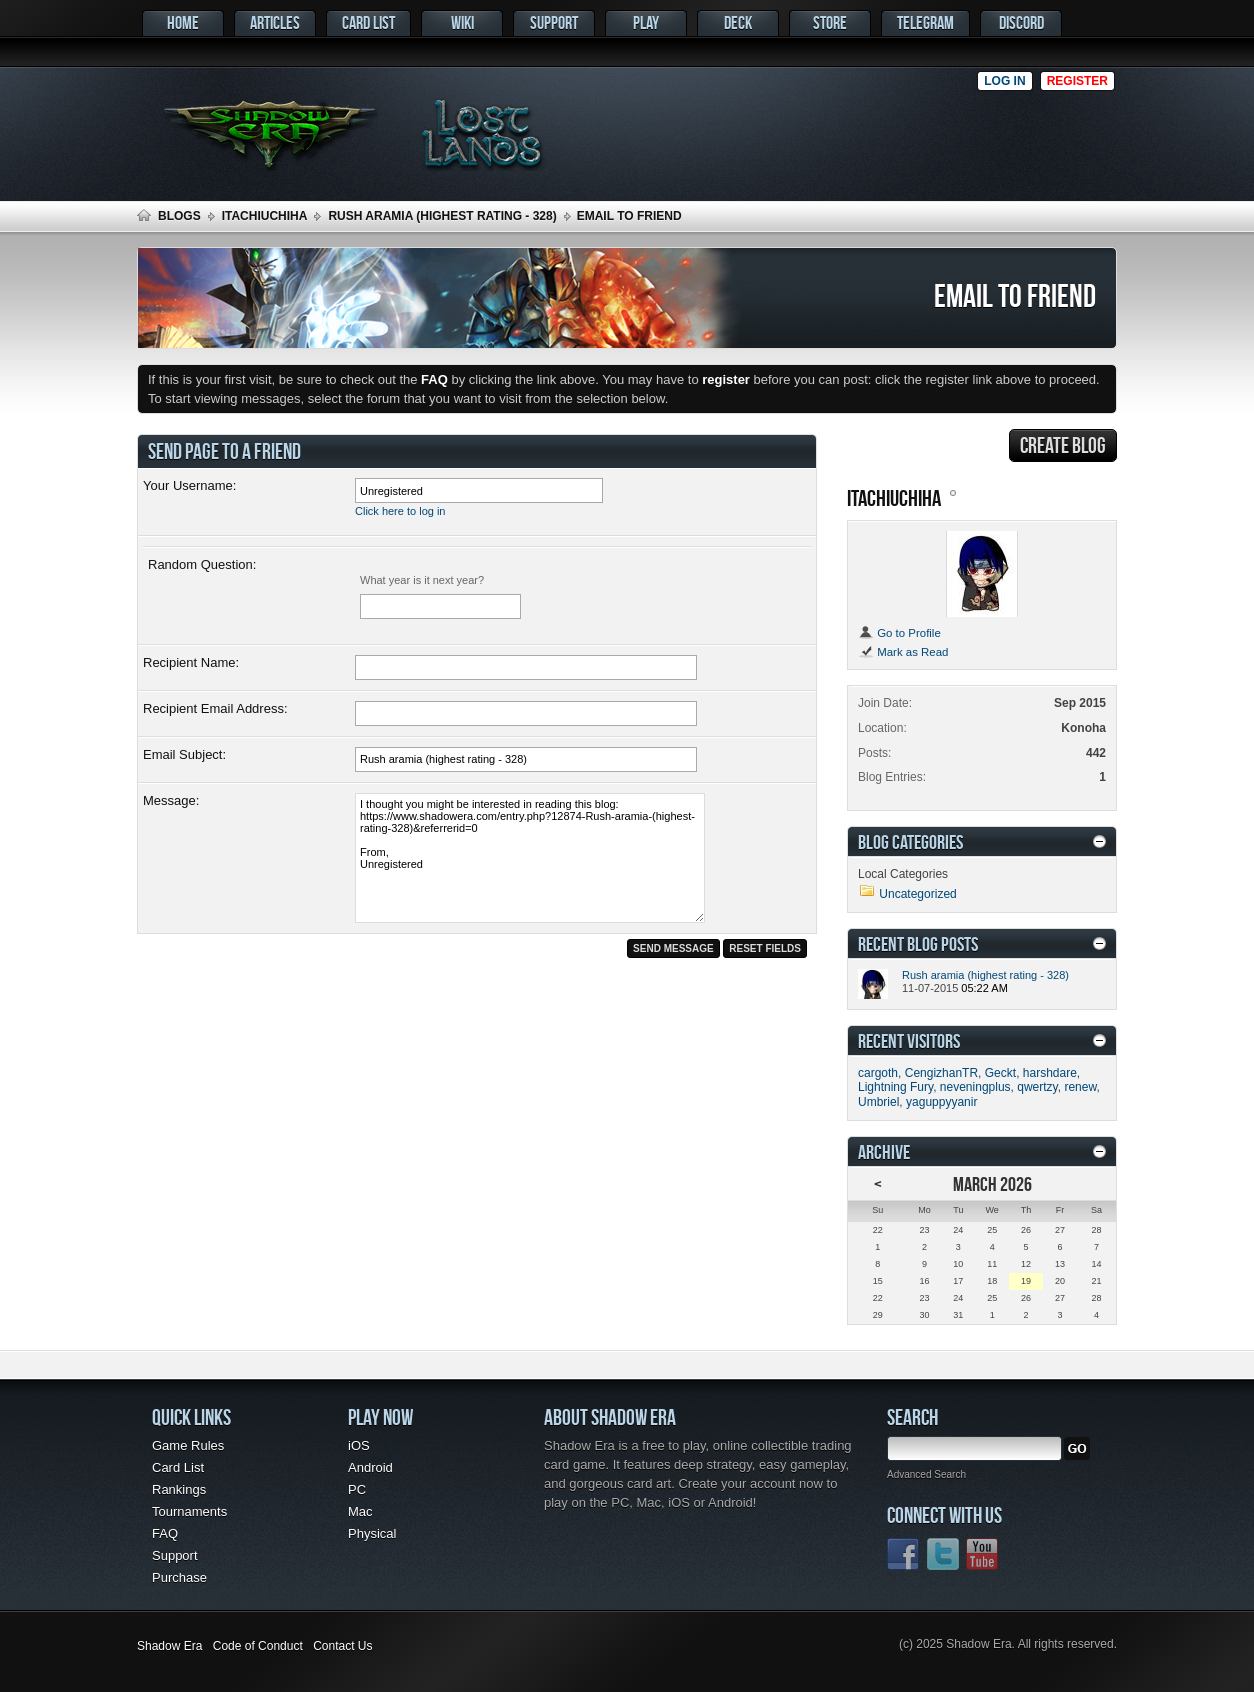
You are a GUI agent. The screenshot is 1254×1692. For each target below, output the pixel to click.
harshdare (1050, 1073)
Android (370, 1467)
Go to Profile (899, 633)
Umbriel (878, 1102)
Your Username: (189, 485)
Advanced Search (926, 1474)
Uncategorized (917, 894)
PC (357, 1489)
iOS (359, 1445)
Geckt (1000, 1073)
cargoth (878, 1073)
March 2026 (992, 1183)
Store (830, 22)
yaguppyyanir (941, 1102)
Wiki (462, 22)
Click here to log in (400, 511)
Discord (1021, 22)
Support (554, 22)
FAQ (165, 1533)
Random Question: (202, 564)
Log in (1004, 81)
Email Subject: (184, 754)
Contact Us (342, 1646)
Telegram (925, 22)
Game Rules (188, 1445)
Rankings (179, 1489)
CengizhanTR (941, 1073)
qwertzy (1037, 1087)
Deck (738, 22)
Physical (372, 1533)
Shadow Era (169, 1646)
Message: (171, 800)
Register (1077, 81)
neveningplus (975, 1087)
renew (1080, 1087)
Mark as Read (903, 652)
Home (183, 22)
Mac (360, 1511)
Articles (275, 22)
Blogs (179, 216)
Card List (368, 22)
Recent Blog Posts (918, 943)
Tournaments (189, 1511)
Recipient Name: (191, 662)
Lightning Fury (895, 1087)
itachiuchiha (265, 216)
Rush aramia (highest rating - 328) (442, 216)
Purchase (179, 1577)
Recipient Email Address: (215, 708)
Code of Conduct (258, 1646)
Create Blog (1063, 445)
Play (646, 22)
